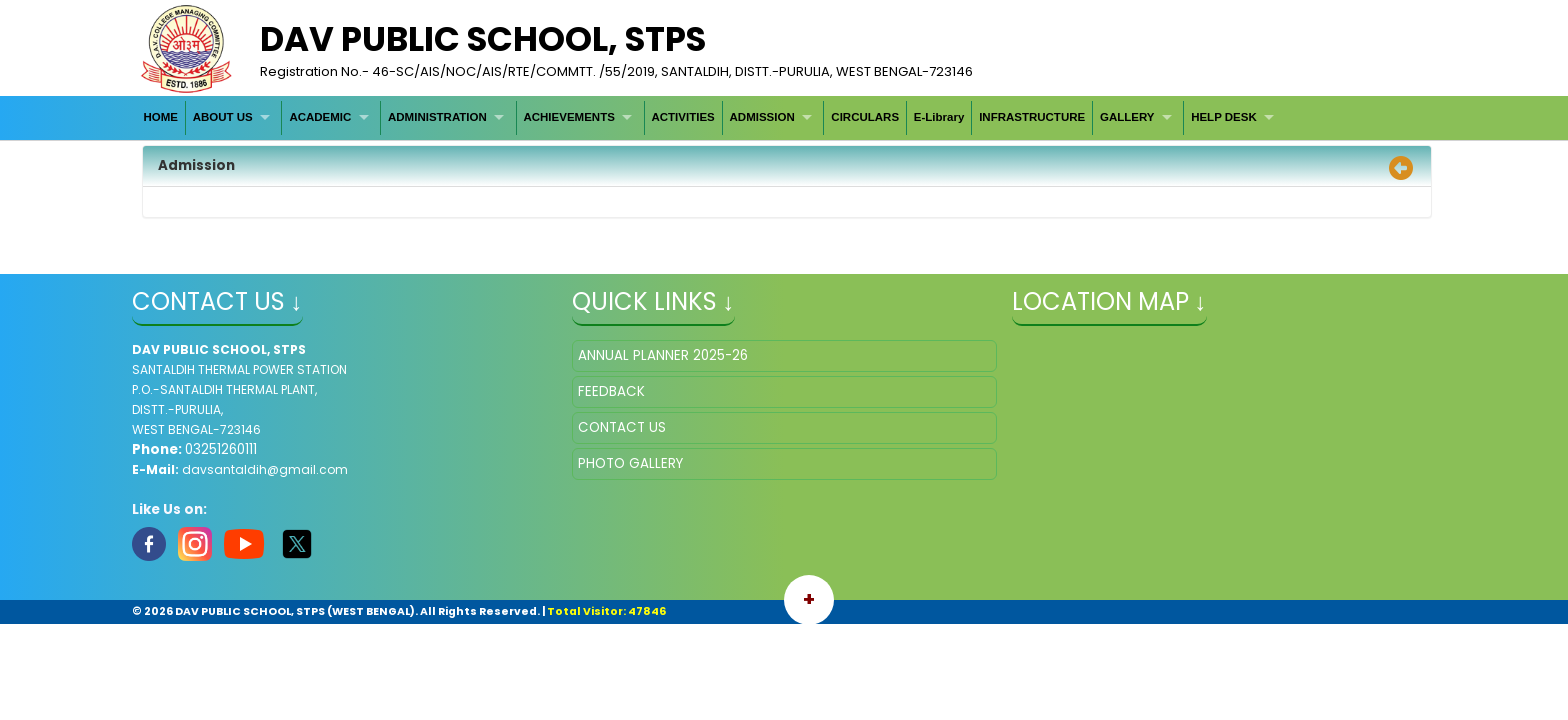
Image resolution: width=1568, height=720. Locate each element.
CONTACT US (622, 427)
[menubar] (711, 117)
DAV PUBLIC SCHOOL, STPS (483, 39)
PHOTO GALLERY (630, 463)
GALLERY (1127, 117)
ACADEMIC (320, 117)
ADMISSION (762, 117)
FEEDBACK (611, 391)
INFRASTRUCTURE (1032, 117)
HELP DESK (1224, 117)
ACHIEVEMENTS (568, 117)
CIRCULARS (865, 117)
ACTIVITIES (682, 117)
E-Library (939, 117)
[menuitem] (161, 117)
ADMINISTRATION (437, 117)
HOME (160, 117)
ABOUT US (223, 117)
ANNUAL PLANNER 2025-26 (663, 355)
